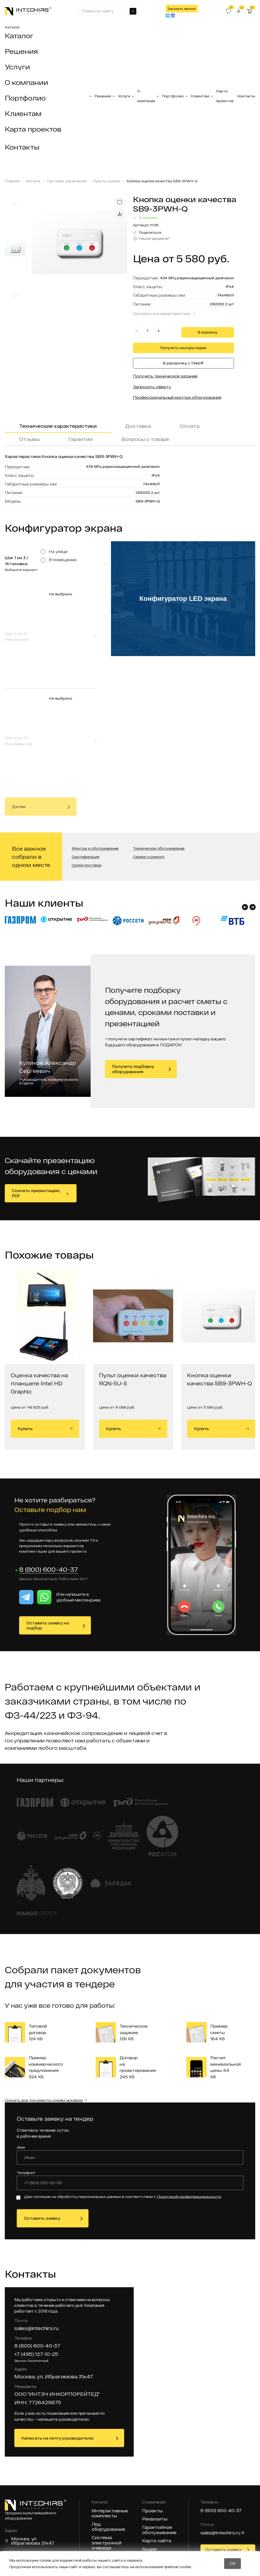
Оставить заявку (42, 2059)
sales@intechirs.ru (36, 2168)
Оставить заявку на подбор (47, 1466)
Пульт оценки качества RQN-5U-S (132, 1219)
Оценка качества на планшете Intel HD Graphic (39, 1223)
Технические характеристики (58, 426)
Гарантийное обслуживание (159, 2370)
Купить (45, 1269)
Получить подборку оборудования (133, 909)
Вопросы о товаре (145, 439)
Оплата (189, 426)
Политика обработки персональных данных (132, 2525)
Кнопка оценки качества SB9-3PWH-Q (219, 1219)
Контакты (22, 147)
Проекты (152, 2351)
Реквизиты (154, 2359)
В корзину (207, 332)
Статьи (100, 2461)
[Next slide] (15, 296)
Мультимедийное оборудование (112, 2399)
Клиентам (23, 113)
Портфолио (25, 98)
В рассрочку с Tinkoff (183, 363)
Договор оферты (216, 2470)
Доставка (138, 426)
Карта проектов (33, 129)
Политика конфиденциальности (121, 2520)
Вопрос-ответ (107, 2487)
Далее (18, 639)
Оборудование (109, 2470)
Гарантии (80, 439)
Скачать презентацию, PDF (36, 1033)
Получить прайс (226, 2416)
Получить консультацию (183, 348)
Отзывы (29, 439)
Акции (149, 2389)
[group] (79, 250)
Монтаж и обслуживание (95, 689)
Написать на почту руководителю (58, 2278)
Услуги (17, 67)
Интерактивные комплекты (110, 2354)
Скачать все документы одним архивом (44, 1940)
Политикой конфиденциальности (189, 2037)
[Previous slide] (15, 205)
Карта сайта (156, 2381)
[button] (245, 747)
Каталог (12, 27)
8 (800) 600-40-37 (48, 1409)
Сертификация (85, 697)
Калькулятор (106, 2503)
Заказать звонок (182, 8)
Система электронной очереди (107, 2383)
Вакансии (153, 2397)
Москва (20, 2379)
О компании (26, 82)
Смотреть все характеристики (161, 313)
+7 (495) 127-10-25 (36, 2194)
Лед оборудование (108, 2367)
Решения (21, 51)
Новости (102, 2453)
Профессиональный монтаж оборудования (177, 397)
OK (233, 2563)
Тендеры (152, 2406)
